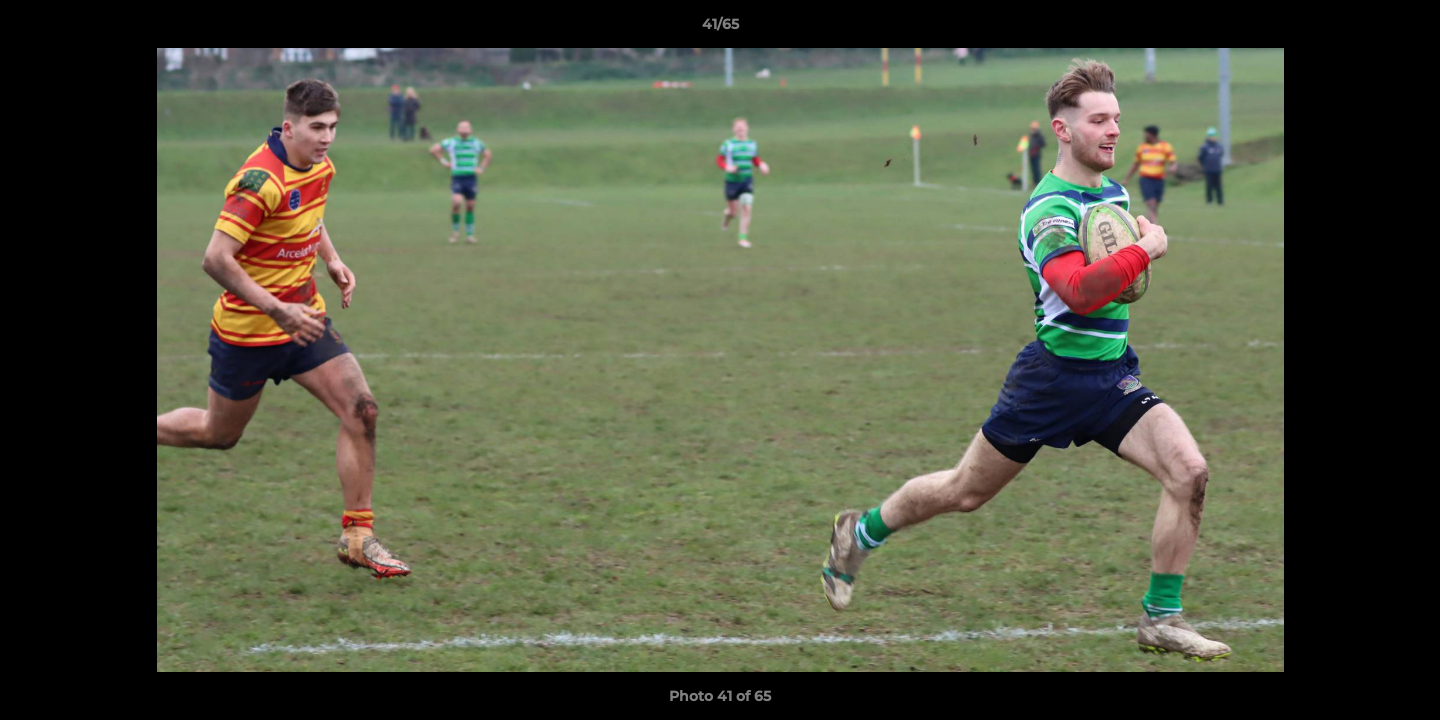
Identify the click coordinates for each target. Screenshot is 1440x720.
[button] (1404, 29)
